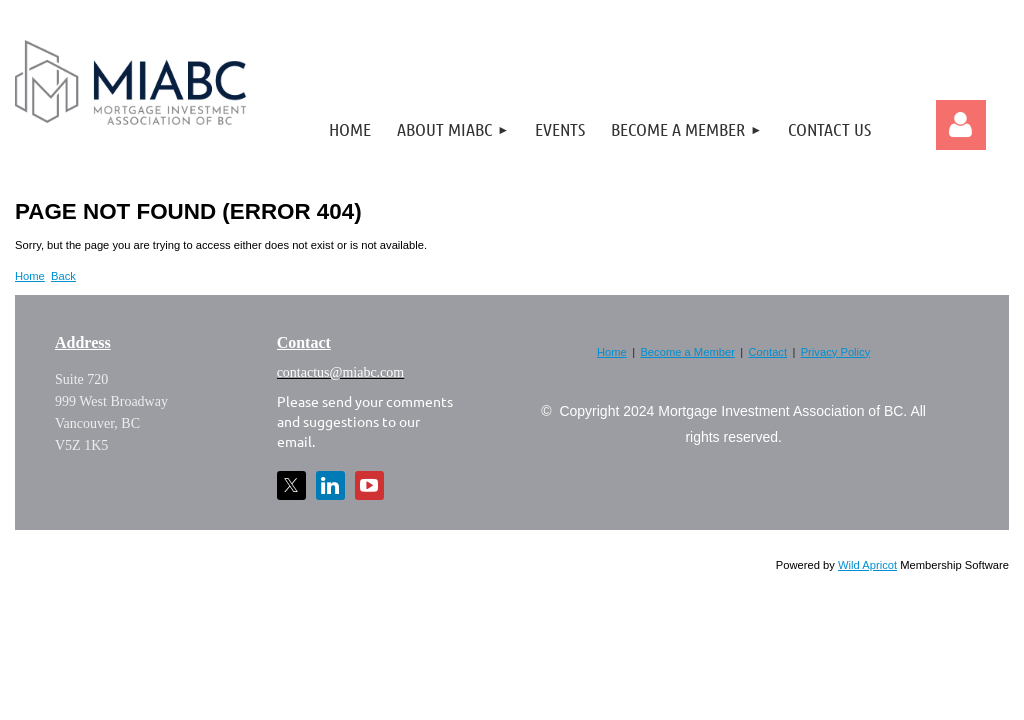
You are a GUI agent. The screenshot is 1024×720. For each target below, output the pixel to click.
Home (30, 276)
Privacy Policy (836, 352)
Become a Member (687, 352)
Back (63, 276)
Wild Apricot (867, 565)
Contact (768, 352)
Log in (961, 125)
